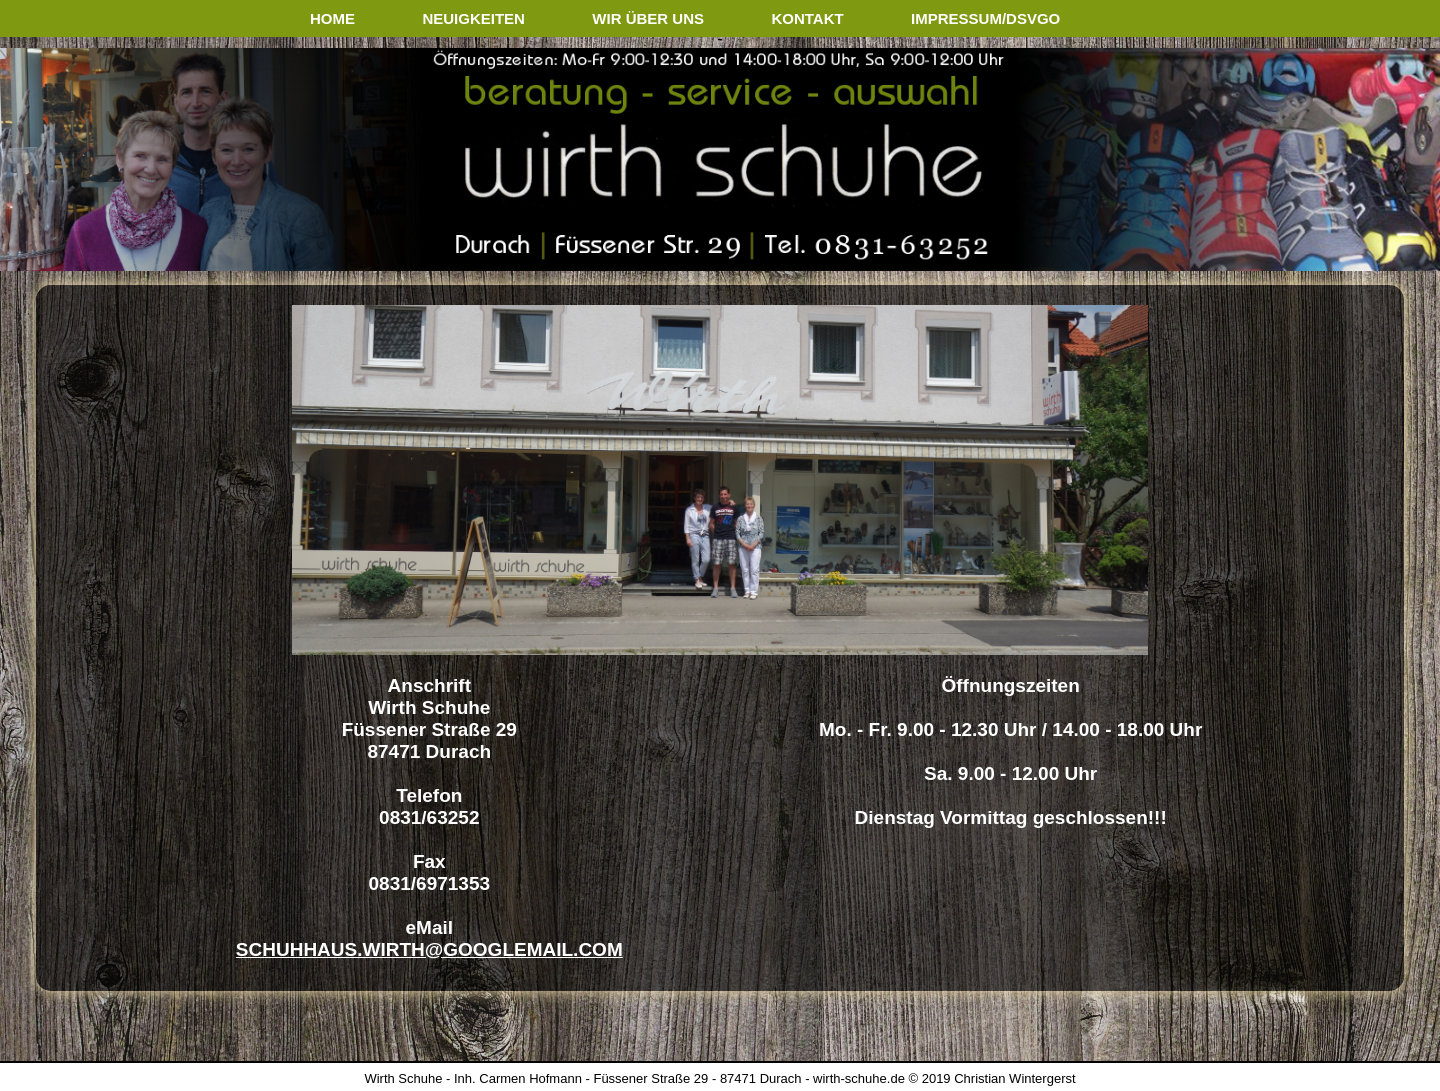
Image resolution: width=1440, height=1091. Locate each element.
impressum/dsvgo (985, 18)
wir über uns (648, 18)
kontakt (807, 18)
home (332, 18)
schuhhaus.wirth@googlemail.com (429, 949)
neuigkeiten (473, 18)
